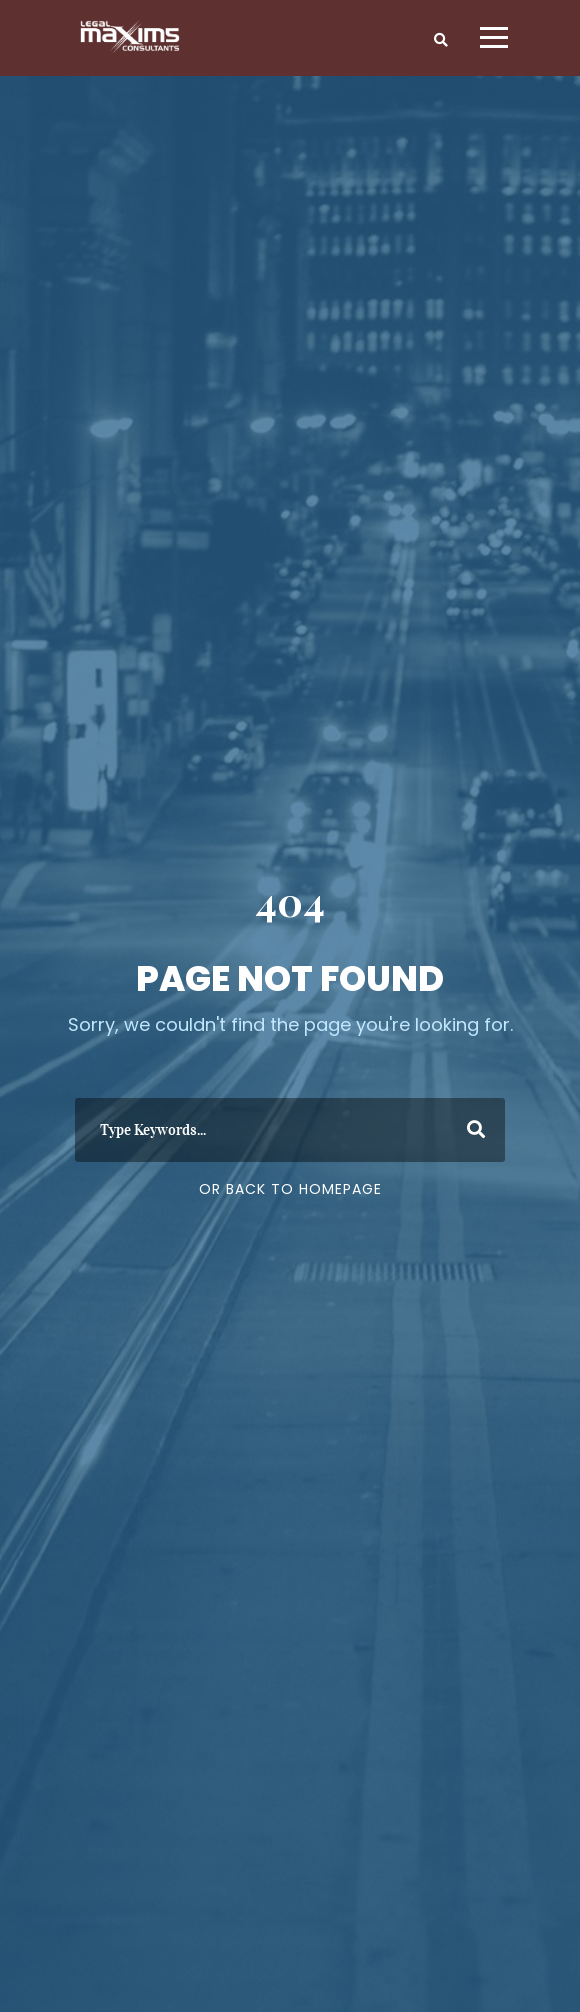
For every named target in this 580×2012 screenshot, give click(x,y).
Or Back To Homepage (290, 1189)
